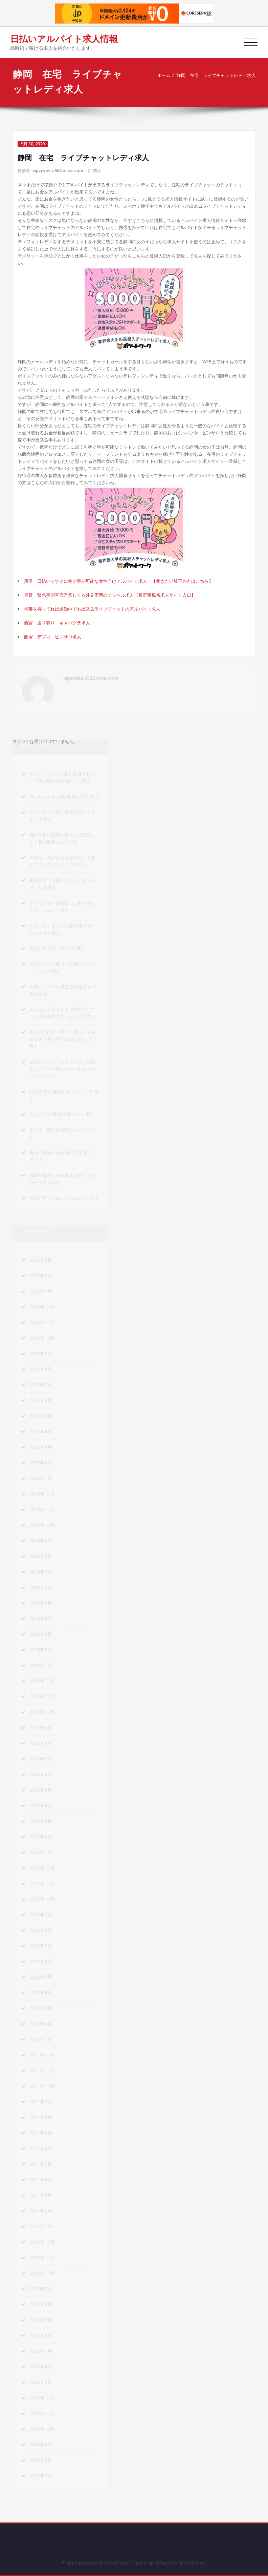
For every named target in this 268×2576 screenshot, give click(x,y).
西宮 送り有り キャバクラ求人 (57, 623)
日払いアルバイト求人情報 (64, 39)
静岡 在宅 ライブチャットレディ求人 (215, 75)
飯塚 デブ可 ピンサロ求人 (52, 637)
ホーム (163, 75)
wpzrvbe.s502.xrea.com (57, 170)
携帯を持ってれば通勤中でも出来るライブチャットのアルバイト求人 (92, 609)
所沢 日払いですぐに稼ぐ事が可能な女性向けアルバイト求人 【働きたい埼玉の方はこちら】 (118, 581)
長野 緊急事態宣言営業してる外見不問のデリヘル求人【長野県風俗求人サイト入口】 (110, 595)
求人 (97, 170)
